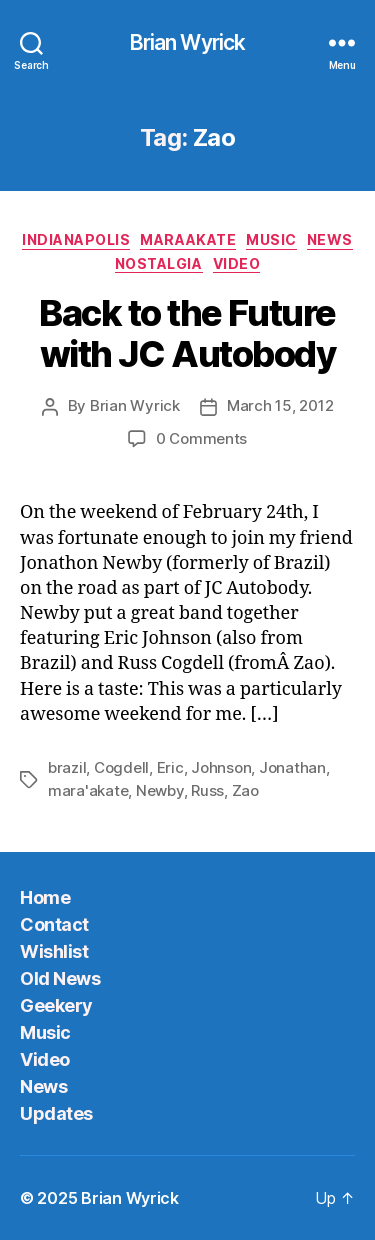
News (330, 239)
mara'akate (88, 790)
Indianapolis (76, 239)
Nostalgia (159, 263)
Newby (160, 790)
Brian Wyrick (188, 42)
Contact (54, 924)
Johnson (221, 767)
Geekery (56, 1005)
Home (45, 897)
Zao (245, 790)
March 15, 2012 (280, 405)
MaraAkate (188, 239)
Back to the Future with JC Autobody (187, 333)
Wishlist (54, 951)
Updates (56, 1113)
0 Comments (201, 438)
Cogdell (121, 767)
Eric (170, 767)
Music (271, 239)
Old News (60, 978)
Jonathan (292, 767)
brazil (67, 767)
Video (237, 263)
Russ (207, 790)
